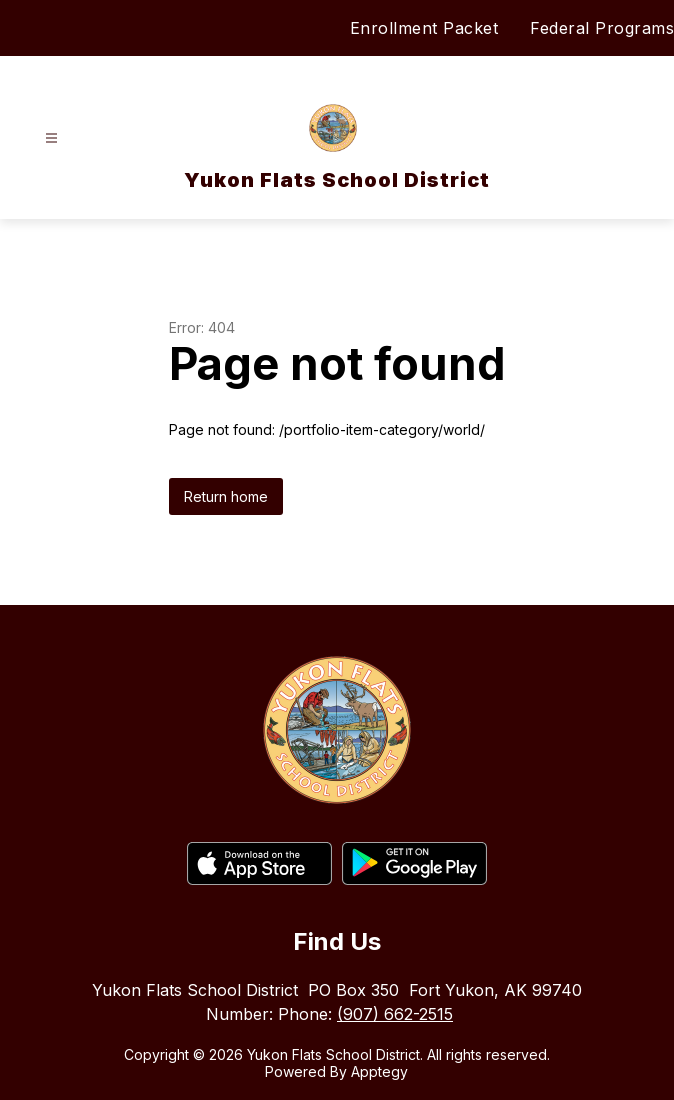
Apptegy (379, 1071)
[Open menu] (51, 138)
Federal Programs (602, 28)
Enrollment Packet (424, 28)
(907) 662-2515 (395, 1014)
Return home (226, 496)
